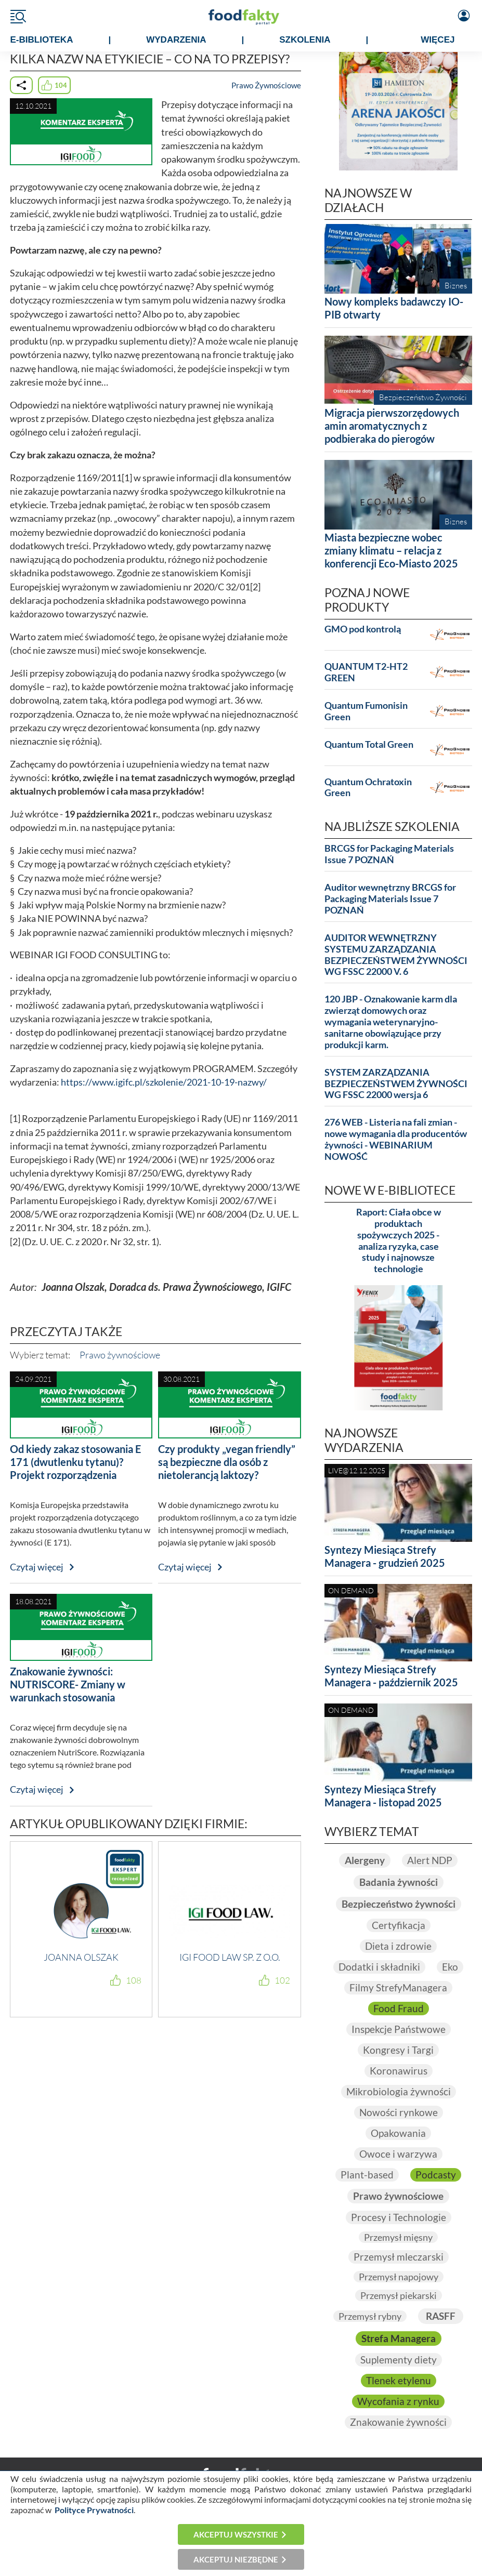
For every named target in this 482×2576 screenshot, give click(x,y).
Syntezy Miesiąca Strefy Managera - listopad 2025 (383, 1795)
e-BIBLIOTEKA (41, 40)
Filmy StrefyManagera (398, 1987)
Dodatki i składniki (379, 1967)
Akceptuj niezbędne (235, 2559)
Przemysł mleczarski (399, 2257)
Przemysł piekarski (398, 2295)
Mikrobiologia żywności (398, 2091)
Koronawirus (398, 2071)
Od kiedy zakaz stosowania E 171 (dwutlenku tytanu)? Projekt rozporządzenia (75, 1462)
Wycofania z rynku (398, 2401)
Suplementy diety (398, 2360)
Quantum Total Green (368, 744)
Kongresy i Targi (398, 2050)
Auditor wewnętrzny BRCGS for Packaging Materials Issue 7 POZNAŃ (390, 899)
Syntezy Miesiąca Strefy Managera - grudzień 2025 (384, 1556)
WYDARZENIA (176, 40)
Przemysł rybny (369, 2316)
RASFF (440, 2316)
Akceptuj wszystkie (235, 2534)
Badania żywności (398, 1882)
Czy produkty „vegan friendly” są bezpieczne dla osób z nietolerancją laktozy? (226, 1462)
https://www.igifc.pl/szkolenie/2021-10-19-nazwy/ (164, 1082)
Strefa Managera (398, 2338)
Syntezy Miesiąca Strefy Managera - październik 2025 (391, 1675)
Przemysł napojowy (398, 2276)
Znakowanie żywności (398, 2422)
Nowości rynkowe (398, 2112)
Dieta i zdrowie (398, 1946)
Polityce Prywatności (94, 2510)
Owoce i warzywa (398, 2154)
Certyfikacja (398, 1925)
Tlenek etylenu (398, 2380)
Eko (450, 1967)
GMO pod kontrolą (362, 629)
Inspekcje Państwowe (398, 2029)
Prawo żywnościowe (120, 1354)
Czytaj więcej (36, 1567)
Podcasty (435, 2175)
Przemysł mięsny (398, 2237)
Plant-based (367, 2175)
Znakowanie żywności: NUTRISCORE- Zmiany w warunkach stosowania (67, 1684)
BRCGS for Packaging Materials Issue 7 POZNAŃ (389, 854)
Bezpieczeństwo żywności (398, 1904)
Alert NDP (429, 1860)
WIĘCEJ (437, 40)
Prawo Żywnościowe (266, 85)
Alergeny (365, 1860)
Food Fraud (398, 2008)
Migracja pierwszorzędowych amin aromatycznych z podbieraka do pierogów (391, 425)
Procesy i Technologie (398, 2217)
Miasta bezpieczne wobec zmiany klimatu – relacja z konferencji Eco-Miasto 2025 (391, 550)
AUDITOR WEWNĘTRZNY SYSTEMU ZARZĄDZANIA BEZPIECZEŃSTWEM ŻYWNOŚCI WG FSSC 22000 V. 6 (395, 954)
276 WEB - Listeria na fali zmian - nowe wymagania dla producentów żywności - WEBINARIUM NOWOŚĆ (395, 1139)
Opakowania (398, 2133)
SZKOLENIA (304, 40)
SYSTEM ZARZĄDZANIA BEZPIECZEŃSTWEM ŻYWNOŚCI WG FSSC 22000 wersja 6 (395, 1084)
